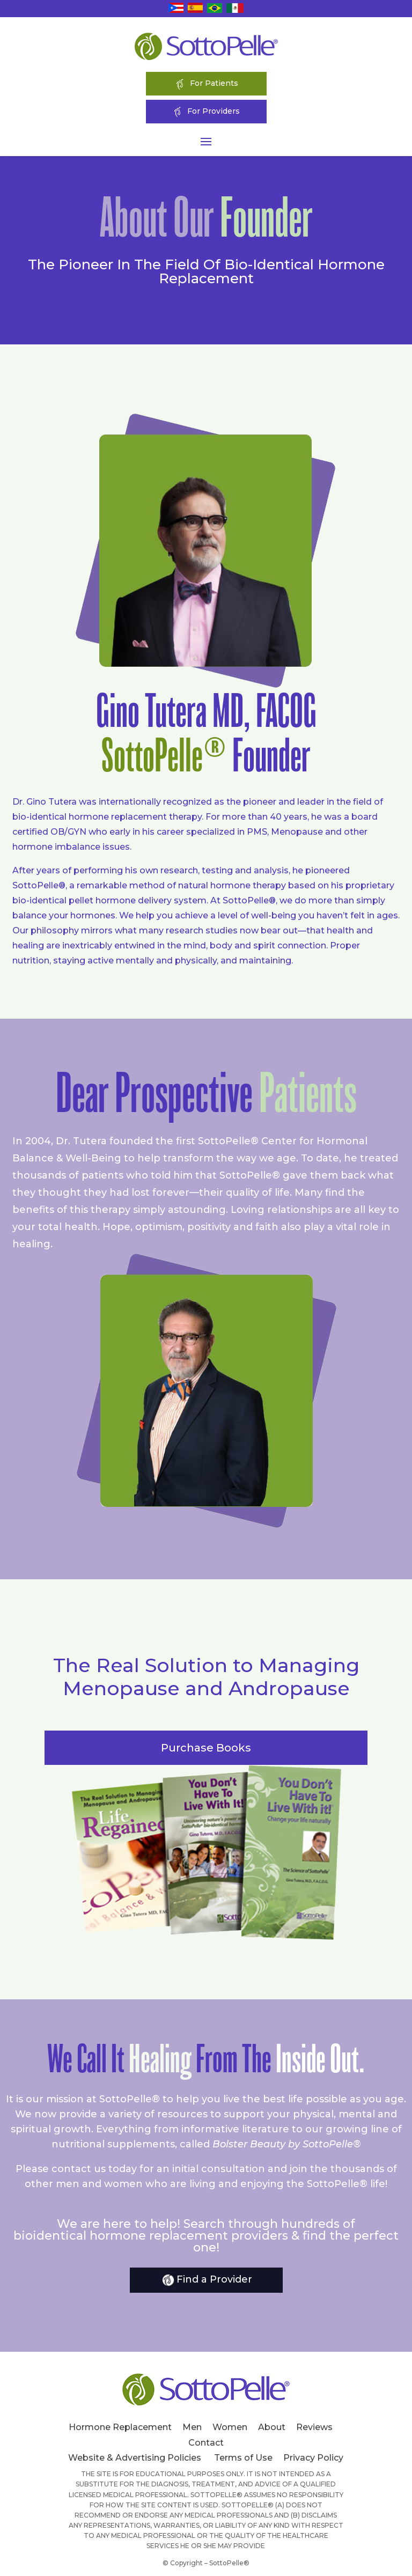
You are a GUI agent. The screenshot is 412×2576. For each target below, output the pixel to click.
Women (229, 2427)
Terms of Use (243, 2458)
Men (192, 2427)
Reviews (314, 2427)
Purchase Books (206, 1747)
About (271, 2427)
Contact (206, 2443)
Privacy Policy (313, 2458)
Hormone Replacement (120, 2427)
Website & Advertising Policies (134, 2458)
